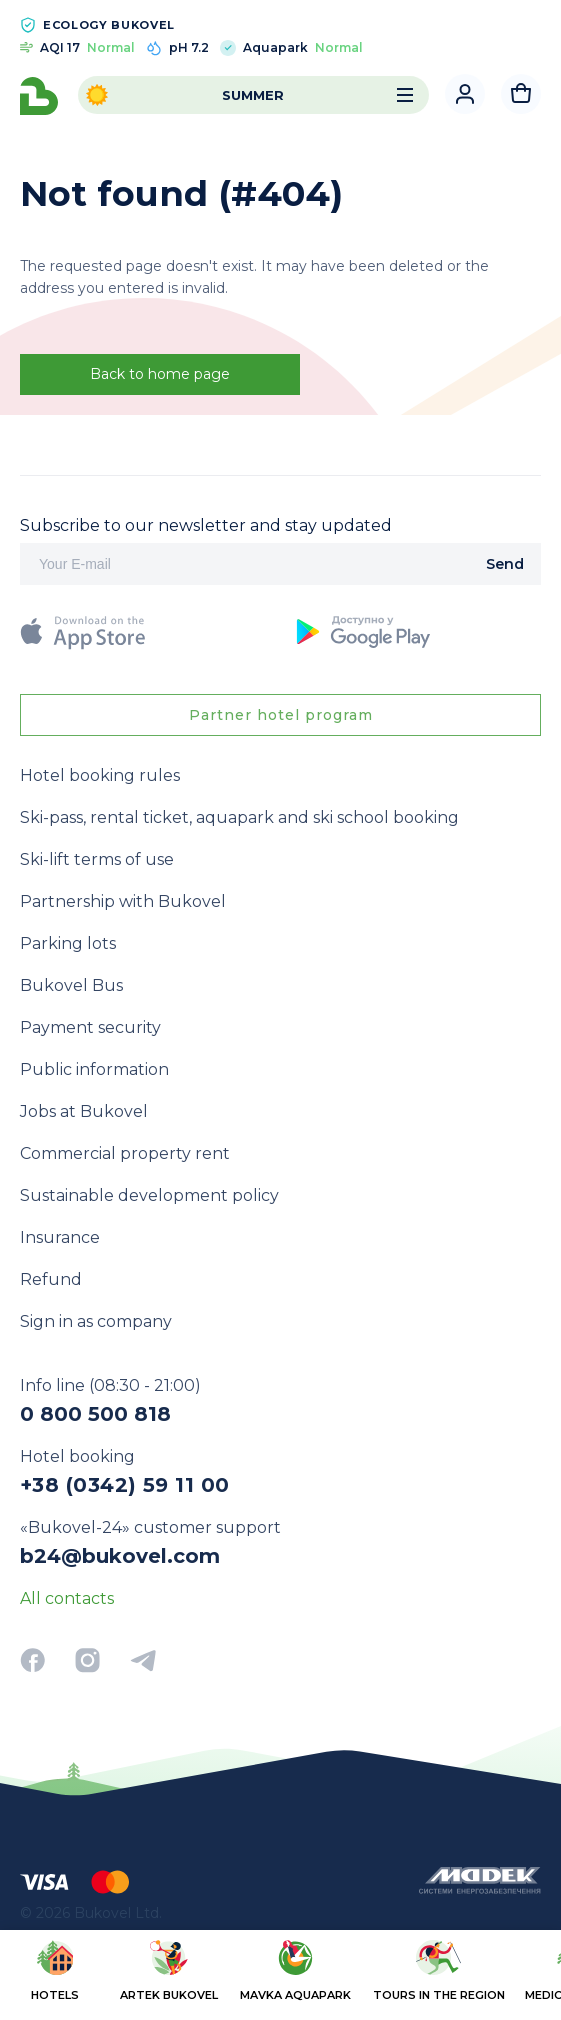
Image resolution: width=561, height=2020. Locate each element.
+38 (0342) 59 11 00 (125, 1485)
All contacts (67, 1598)
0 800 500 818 (95, 1414)
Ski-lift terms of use (97, 859)
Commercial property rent (125, 1153)
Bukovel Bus (71, 985)
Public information (94, 1069)
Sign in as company (96, 1321)
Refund (51, 1279)
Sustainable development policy (149, 1195)
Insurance (60, 1237)
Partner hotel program (281, 715)
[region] (280, 1973)
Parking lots (68, 943)
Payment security (90, 1027)
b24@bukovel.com (120, 1556)
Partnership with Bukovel (123, 901)
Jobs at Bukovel (84, 1111)
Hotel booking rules (100, 775)
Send (505, 564)
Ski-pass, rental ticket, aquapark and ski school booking (239, 817)
